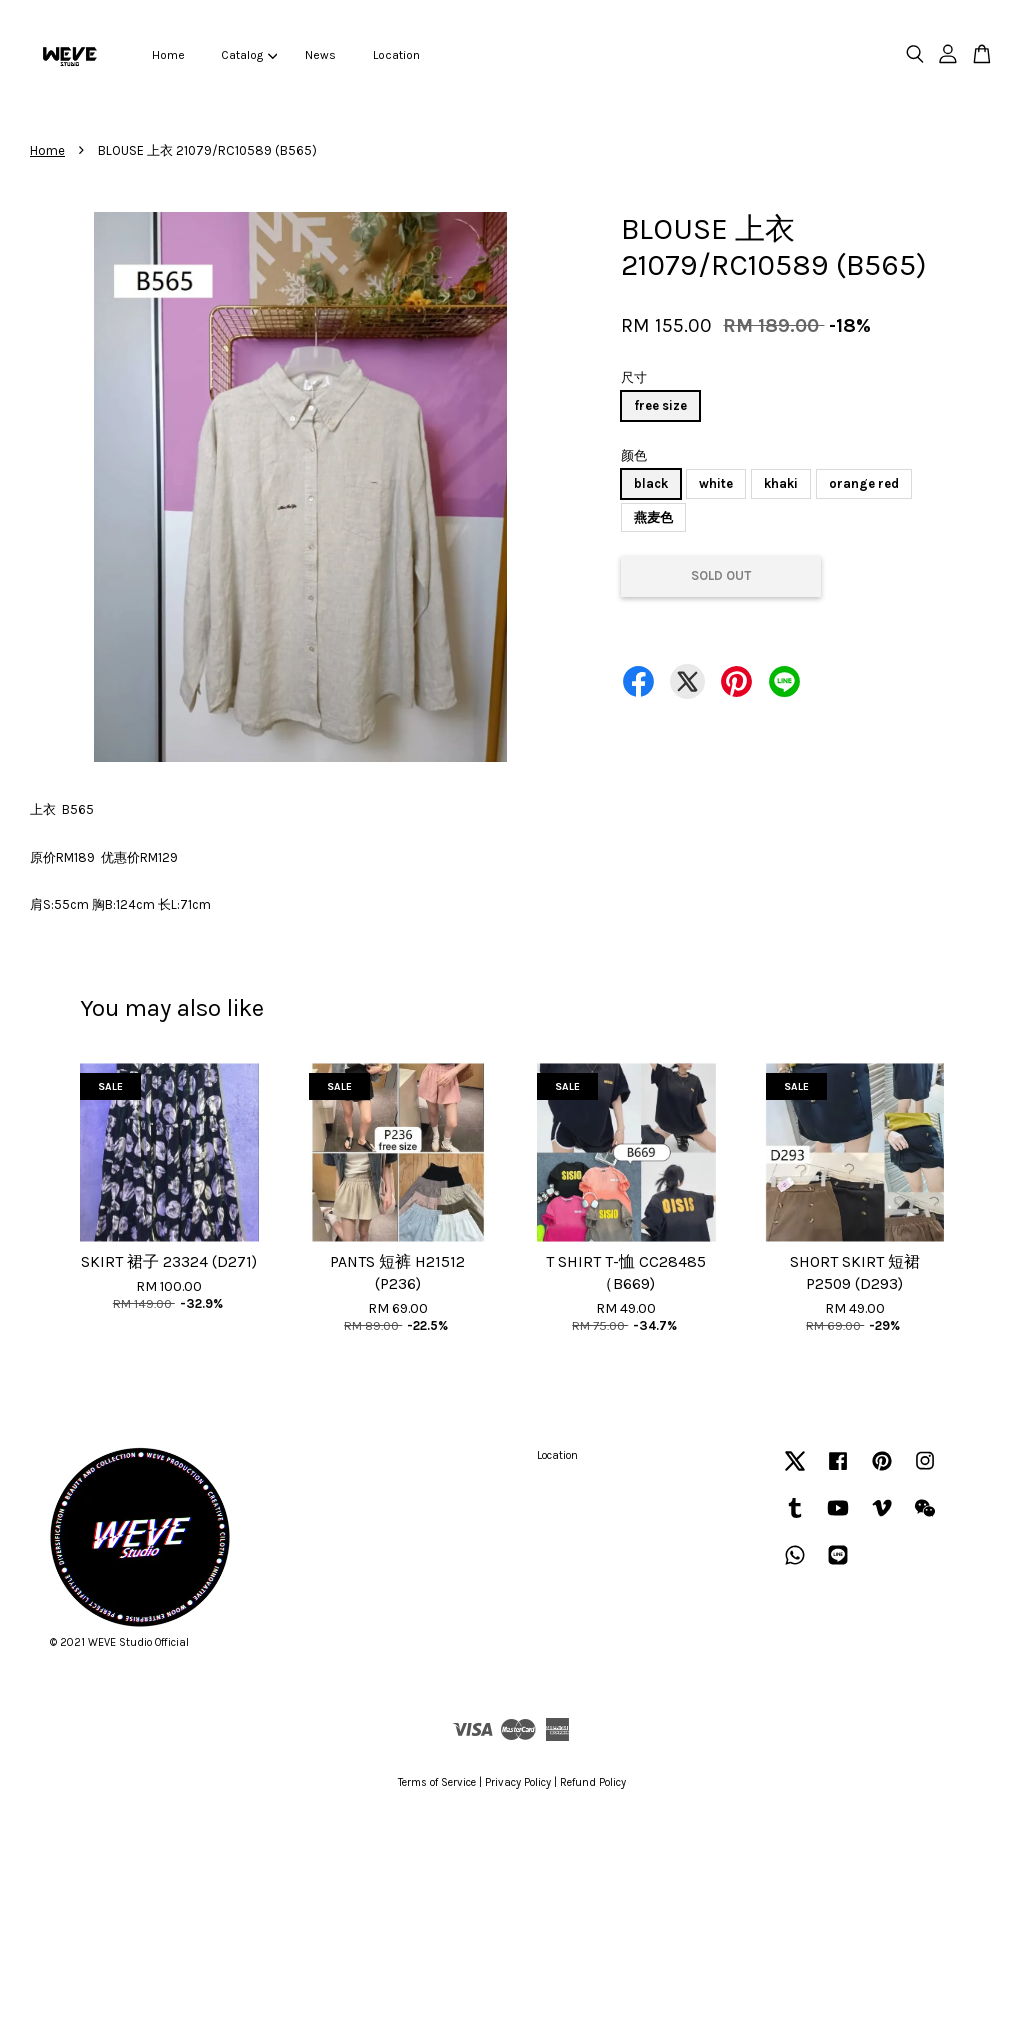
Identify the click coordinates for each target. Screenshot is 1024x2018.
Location (396, 55)
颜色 (634, 455)
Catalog (249, 55)
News (320, 55)
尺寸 (634, 377)
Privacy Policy (518, 1782)
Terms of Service (437, 1782)
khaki (781, 483)
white (716, 483)
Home (168, 55)
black (651, 483)
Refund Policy (593, 1782)
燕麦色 (653, 517)
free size (660, 405)
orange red (864, 483)
